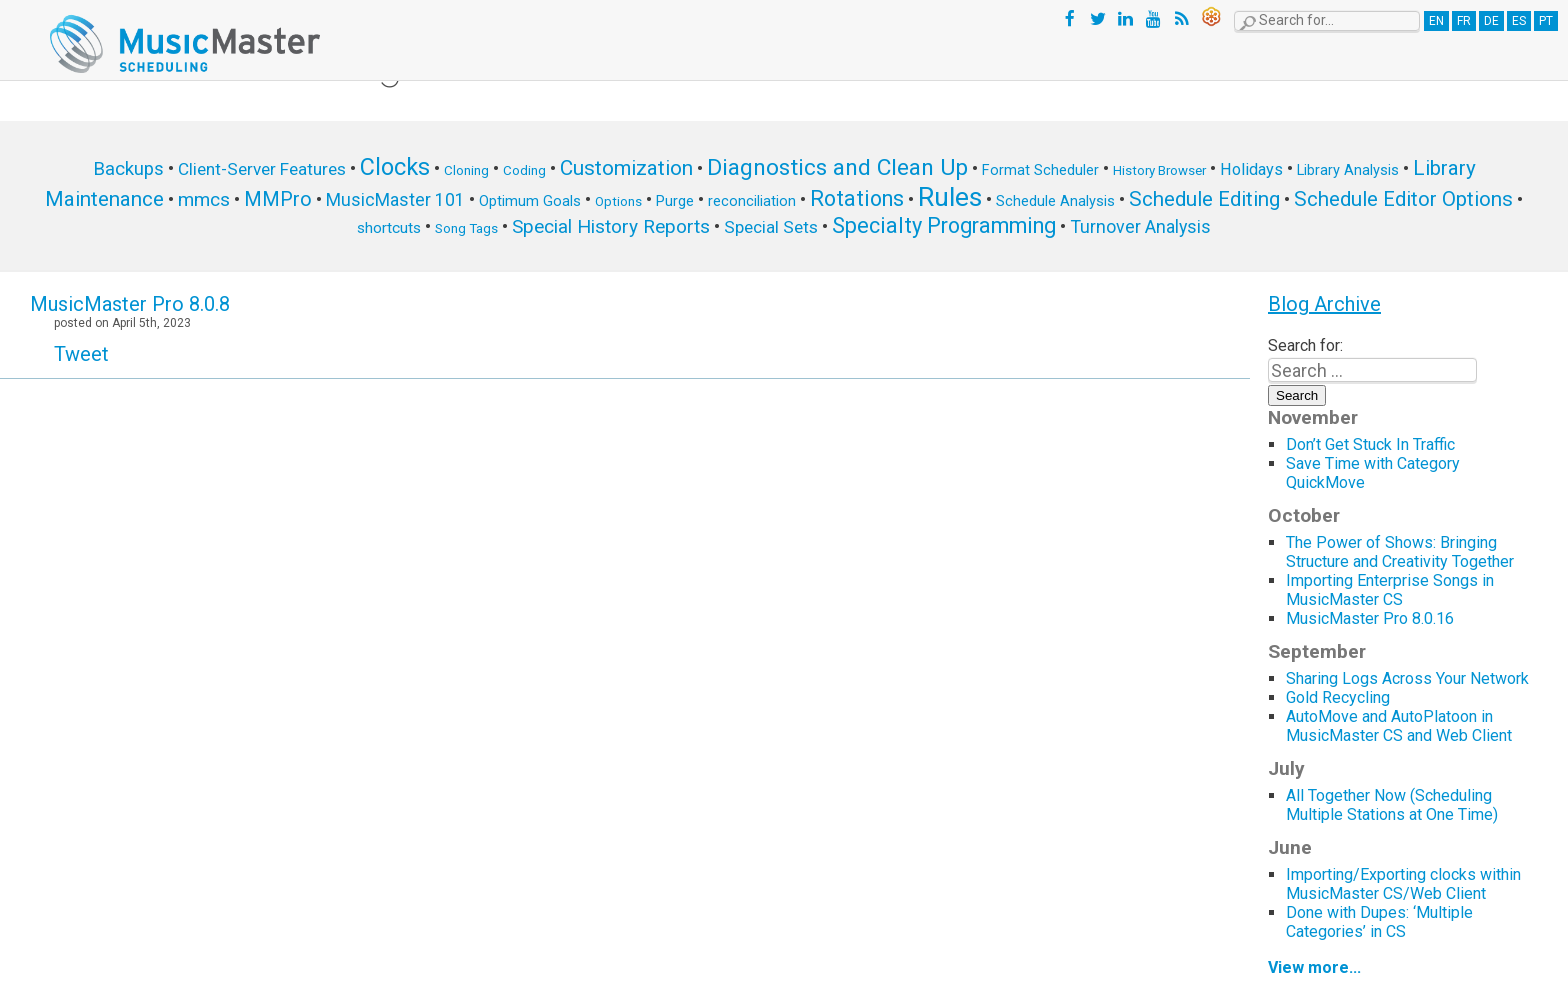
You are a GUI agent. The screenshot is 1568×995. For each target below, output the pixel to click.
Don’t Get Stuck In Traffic (1370, 444)
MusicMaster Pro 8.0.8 (130, 304)
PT (1546, 21)
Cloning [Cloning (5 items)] (466, 170)
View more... (1314, 967)
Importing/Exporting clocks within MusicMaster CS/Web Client (1403, 884)
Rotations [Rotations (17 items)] (857, 198)
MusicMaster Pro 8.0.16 (1370, 618)
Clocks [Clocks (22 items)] (395, 167)
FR (1464, 21)
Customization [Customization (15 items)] (626, 168)
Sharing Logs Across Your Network (1407, 678)
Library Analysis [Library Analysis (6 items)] (1348, 170)
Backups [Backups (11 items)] (128, 169)
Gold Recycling (1338, 697)
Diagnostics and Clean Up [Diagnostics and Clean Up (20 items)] (837, 167)
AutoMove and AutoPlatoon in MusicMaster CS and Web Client (1399, 726)
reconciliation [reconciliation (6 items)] (752, 201)
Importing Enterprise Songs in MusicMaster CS (1390, 590)
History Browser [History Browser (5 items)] (1159, 170)
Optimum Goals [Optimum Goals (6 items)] (530, 201)
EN (1436, 21)
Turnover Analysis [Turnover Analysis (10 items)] (1140, 226)
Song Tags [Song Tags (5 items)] (466, 228)
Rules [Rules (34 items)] (950, 197)
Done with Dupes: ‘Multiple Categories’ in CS (1379, 922)
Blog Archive (1324, 304)
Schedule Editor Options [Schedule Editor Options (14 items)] (1403, 199)
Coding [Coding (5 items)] (524, 170)
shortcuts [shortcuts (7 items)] (389, 228)
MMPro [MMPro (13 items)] (278, 199)
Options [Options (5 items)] (618, 201)
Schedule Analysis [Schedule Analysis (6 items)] (1055, 201)
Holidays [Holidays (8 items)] (1251, 169)
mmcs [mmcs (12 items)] (204, 199)
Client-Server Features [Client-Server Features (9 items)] (262, 169)
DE (1491, 21)
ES (1519, 21)
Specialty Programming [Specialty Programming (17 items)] (944, 225)
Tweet (81, 354)
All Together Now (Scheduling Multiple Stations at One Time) (1392, 805)
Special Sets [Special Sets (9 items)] (771, 227)
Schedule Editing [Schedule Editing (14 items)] (1204, 199)
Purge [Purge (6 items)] (675, 201)
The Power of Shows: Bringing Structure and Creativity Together (1400, 552)
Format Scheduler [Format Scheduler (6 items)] (1040, 170)
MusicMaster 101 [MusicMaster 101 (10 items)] (395, 199)
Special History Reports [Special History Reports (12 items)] (611, 226)
